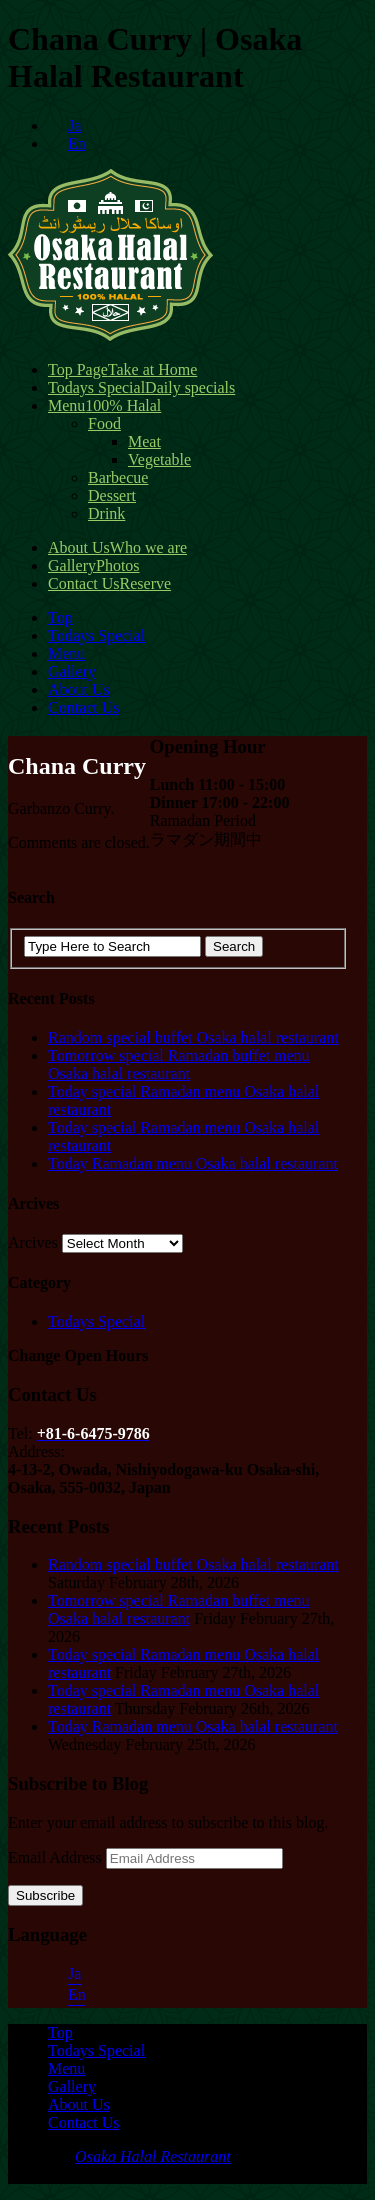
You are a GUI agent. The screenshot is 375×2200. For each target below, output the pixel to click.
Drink (106, 513)
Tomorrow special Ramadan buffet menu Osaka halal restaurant (179, 1064)
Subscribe (45, 1895)
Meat (144, 441)
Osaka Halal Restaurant (153, 2156)
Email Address (57, 1857)
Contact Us (109, 583)
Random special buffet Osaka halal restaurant (193, 1037)
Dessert (112, 495)
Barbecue (118, 477)
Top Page (122, 369)
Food (104, 423)
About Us (117, 547)
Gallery (94, 565)
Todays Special (141, 387)
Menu (104, 405)
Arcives (33, 1242)
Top (60, 617)
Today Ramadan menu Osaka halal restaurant (193, 1163)
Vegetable (159, 459)
